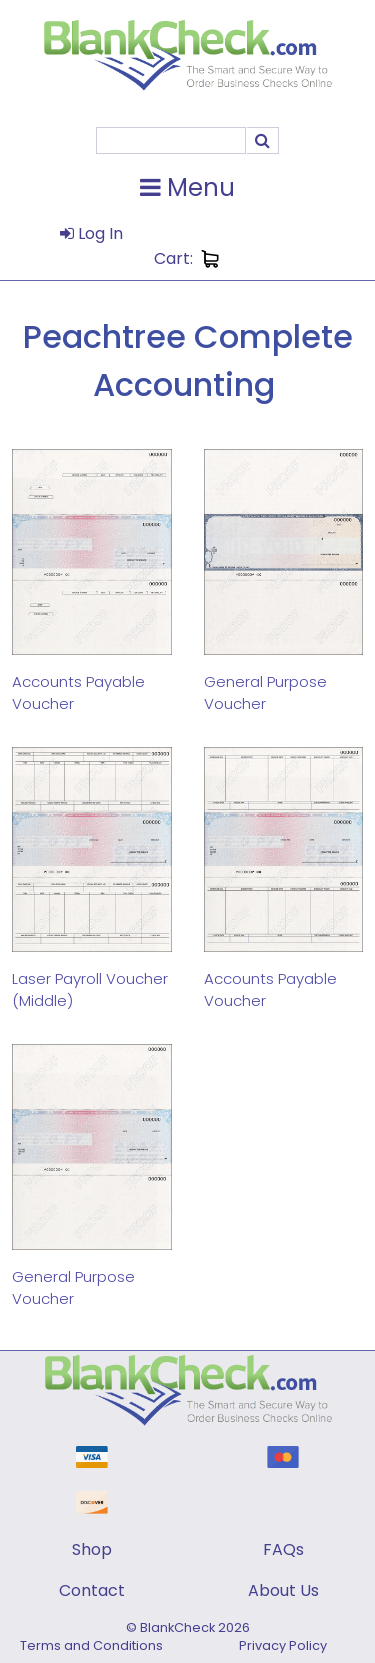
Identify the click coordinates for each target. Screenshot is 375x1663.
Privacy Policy (283, 1645)
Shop (92, 1549)
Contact (92, 1590)
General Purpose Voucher (265, 692)
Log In (91, 233)
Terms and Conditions (91, 1645)
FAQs (283, 1549)
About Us (283, 1590)
